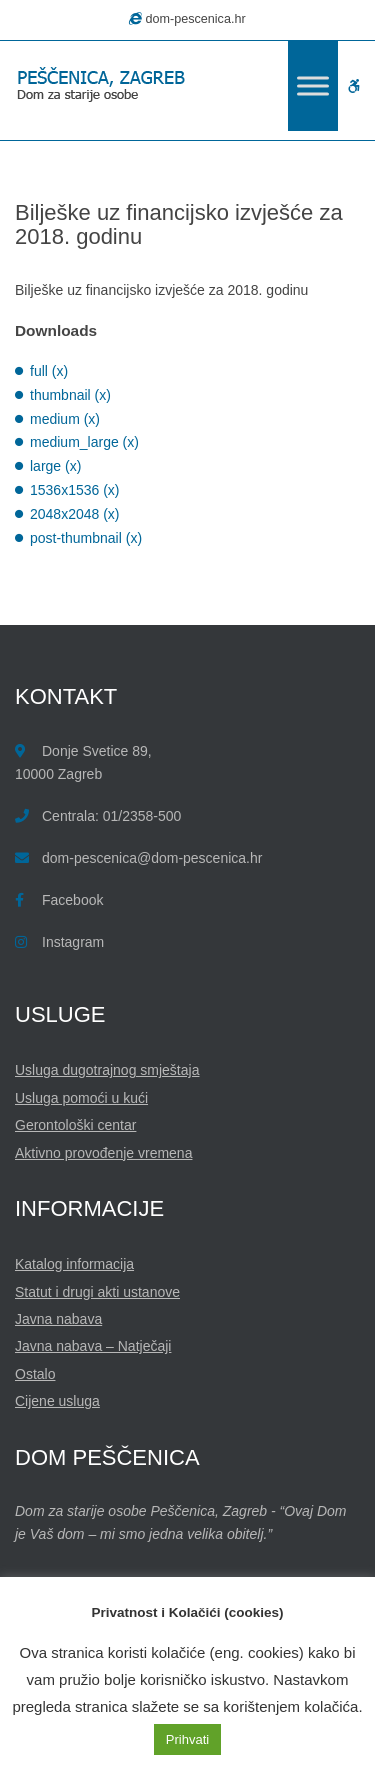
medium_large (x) (84, 442)
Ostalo (35, 1374)
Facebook (72, 900)
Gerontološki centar (75, 1125)
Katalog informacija (74, 1264)
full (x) (49, 371)
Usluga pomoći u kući (81, 1098)
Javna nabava (58, 1319)
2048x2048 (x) (75, 514)
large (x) (55, 466)
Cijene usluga (57, 1401)
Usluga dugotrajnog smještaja (107, 1070)
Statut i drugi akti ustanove (97, 1292)
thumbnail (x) (70, 395)
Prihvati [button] (187, 1739)
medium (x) (65, 419)
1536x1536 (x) (75, 490)
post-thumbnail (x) (86, 538)
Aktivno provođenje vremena (103, 1153)
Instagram (73, 942)
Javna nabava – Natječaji (93, 1346)
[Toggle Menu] (313, 85)
